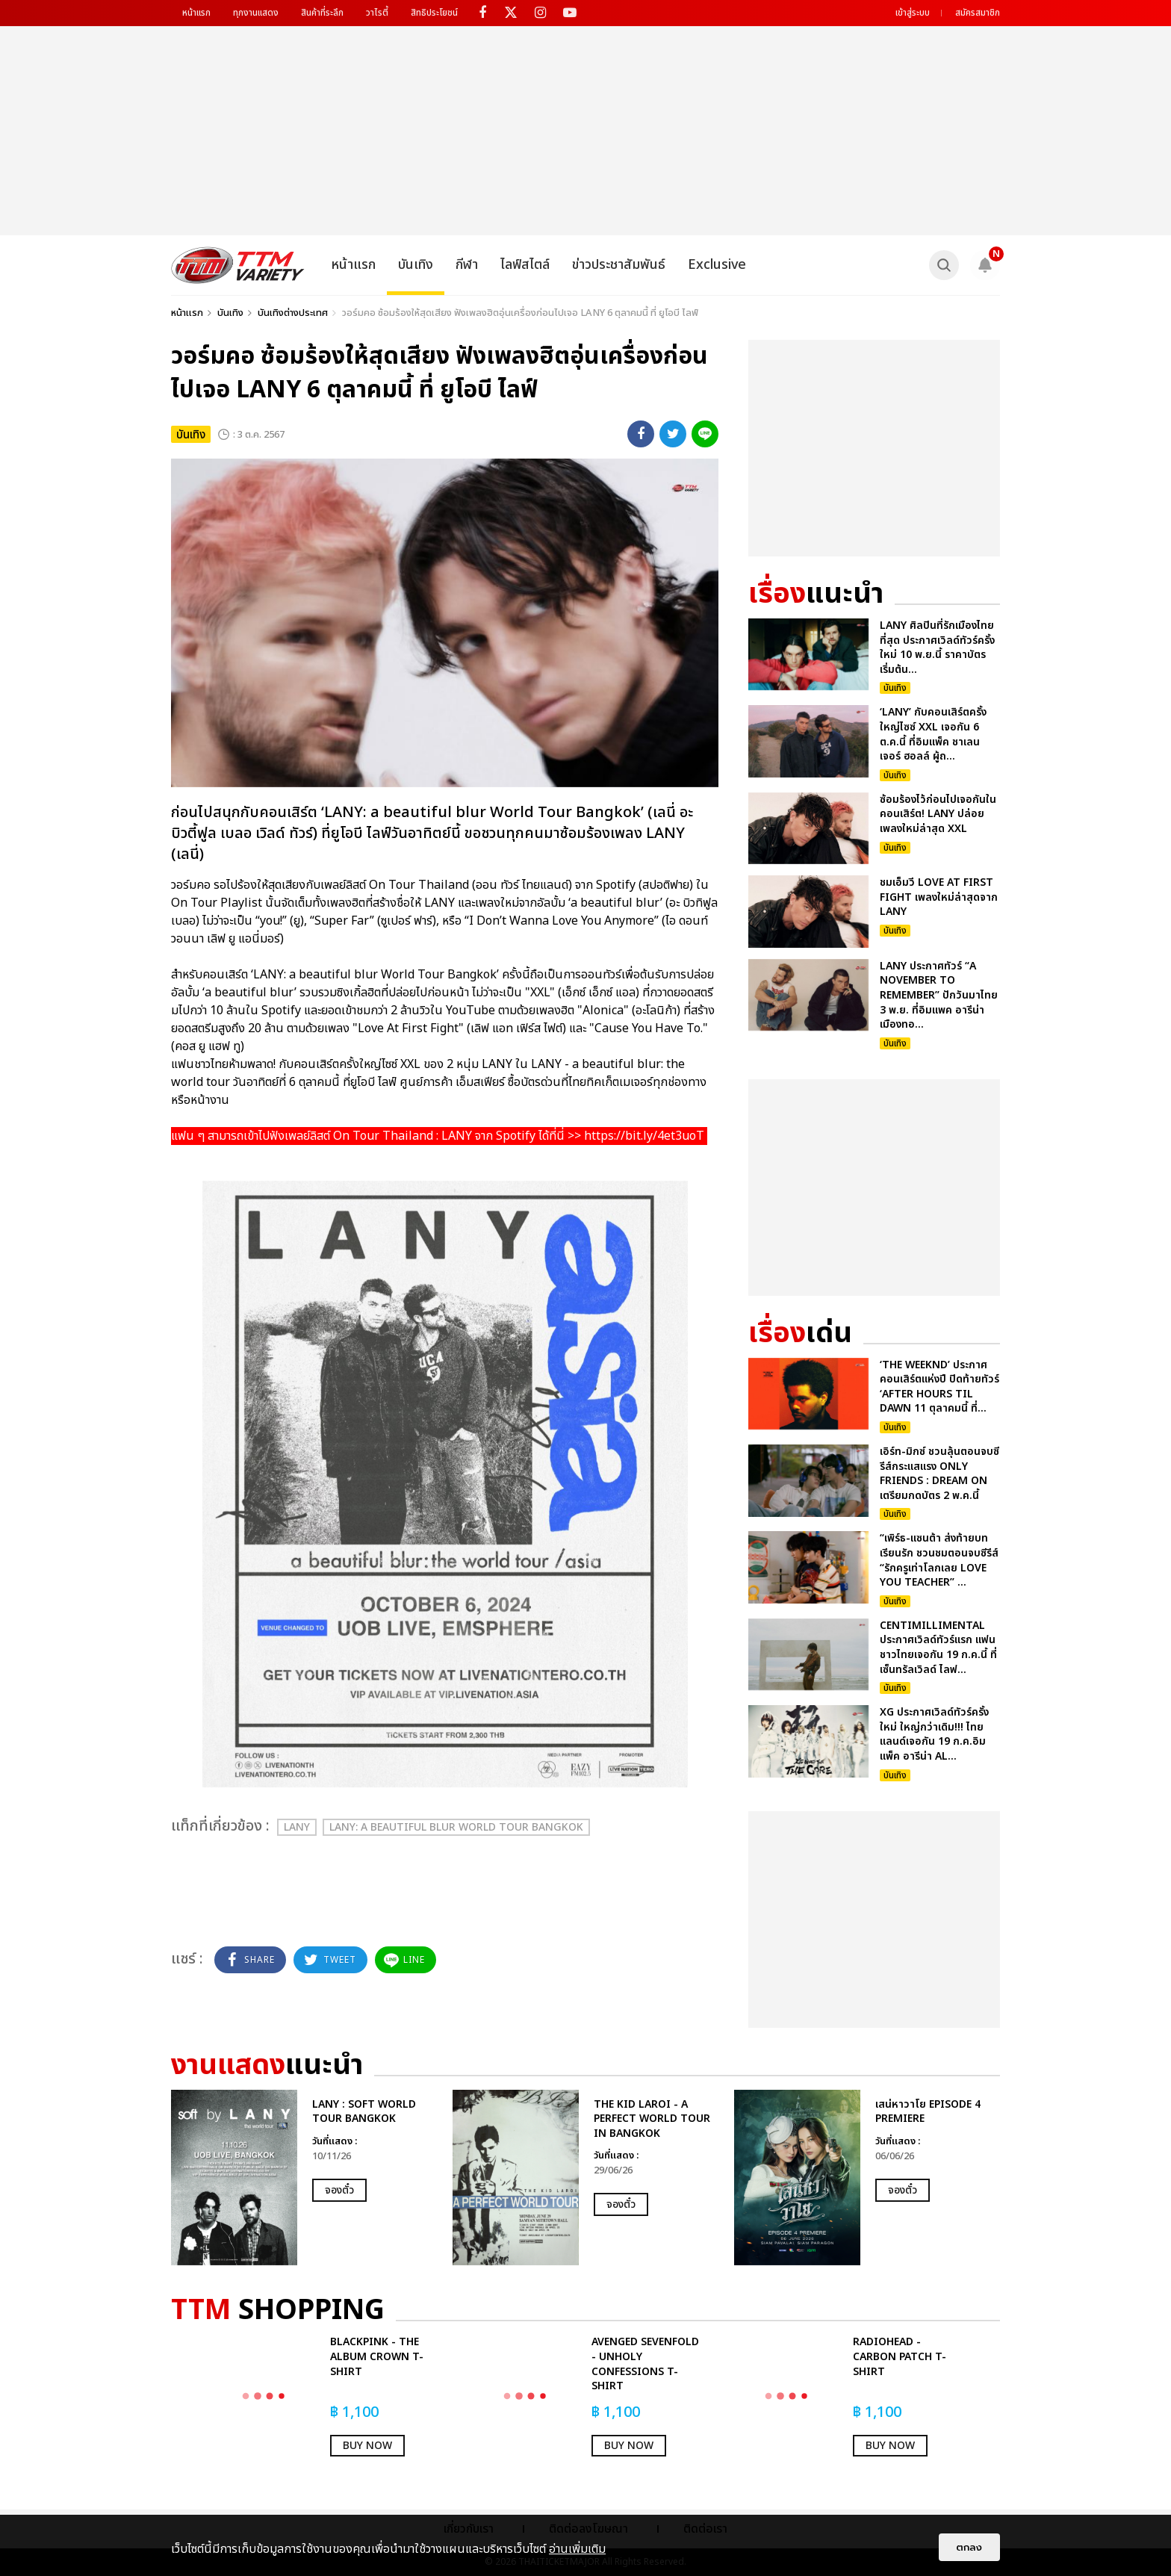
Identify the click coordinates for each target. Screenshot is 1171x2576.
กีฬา (467, 265)
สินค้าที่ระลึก (322, 12)
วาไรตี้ (377, 12)
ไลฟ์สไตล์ (525, 265)
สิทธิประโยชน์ (434, 12)
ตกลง (969, 2547)
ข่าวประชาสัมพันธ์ (618, 265)
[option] (304, 2178)
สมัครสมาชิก (977, 12)
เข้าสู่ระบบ (912, 12)
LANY (297, 1827)
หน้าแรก (196, 12)
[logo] (238, 265)
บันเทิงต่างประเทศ (293, 313)
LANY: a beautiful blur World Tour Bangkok (456, 1827)
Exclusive (717, 265)
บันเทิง (415, 265)
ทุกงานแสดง (256, 12)
